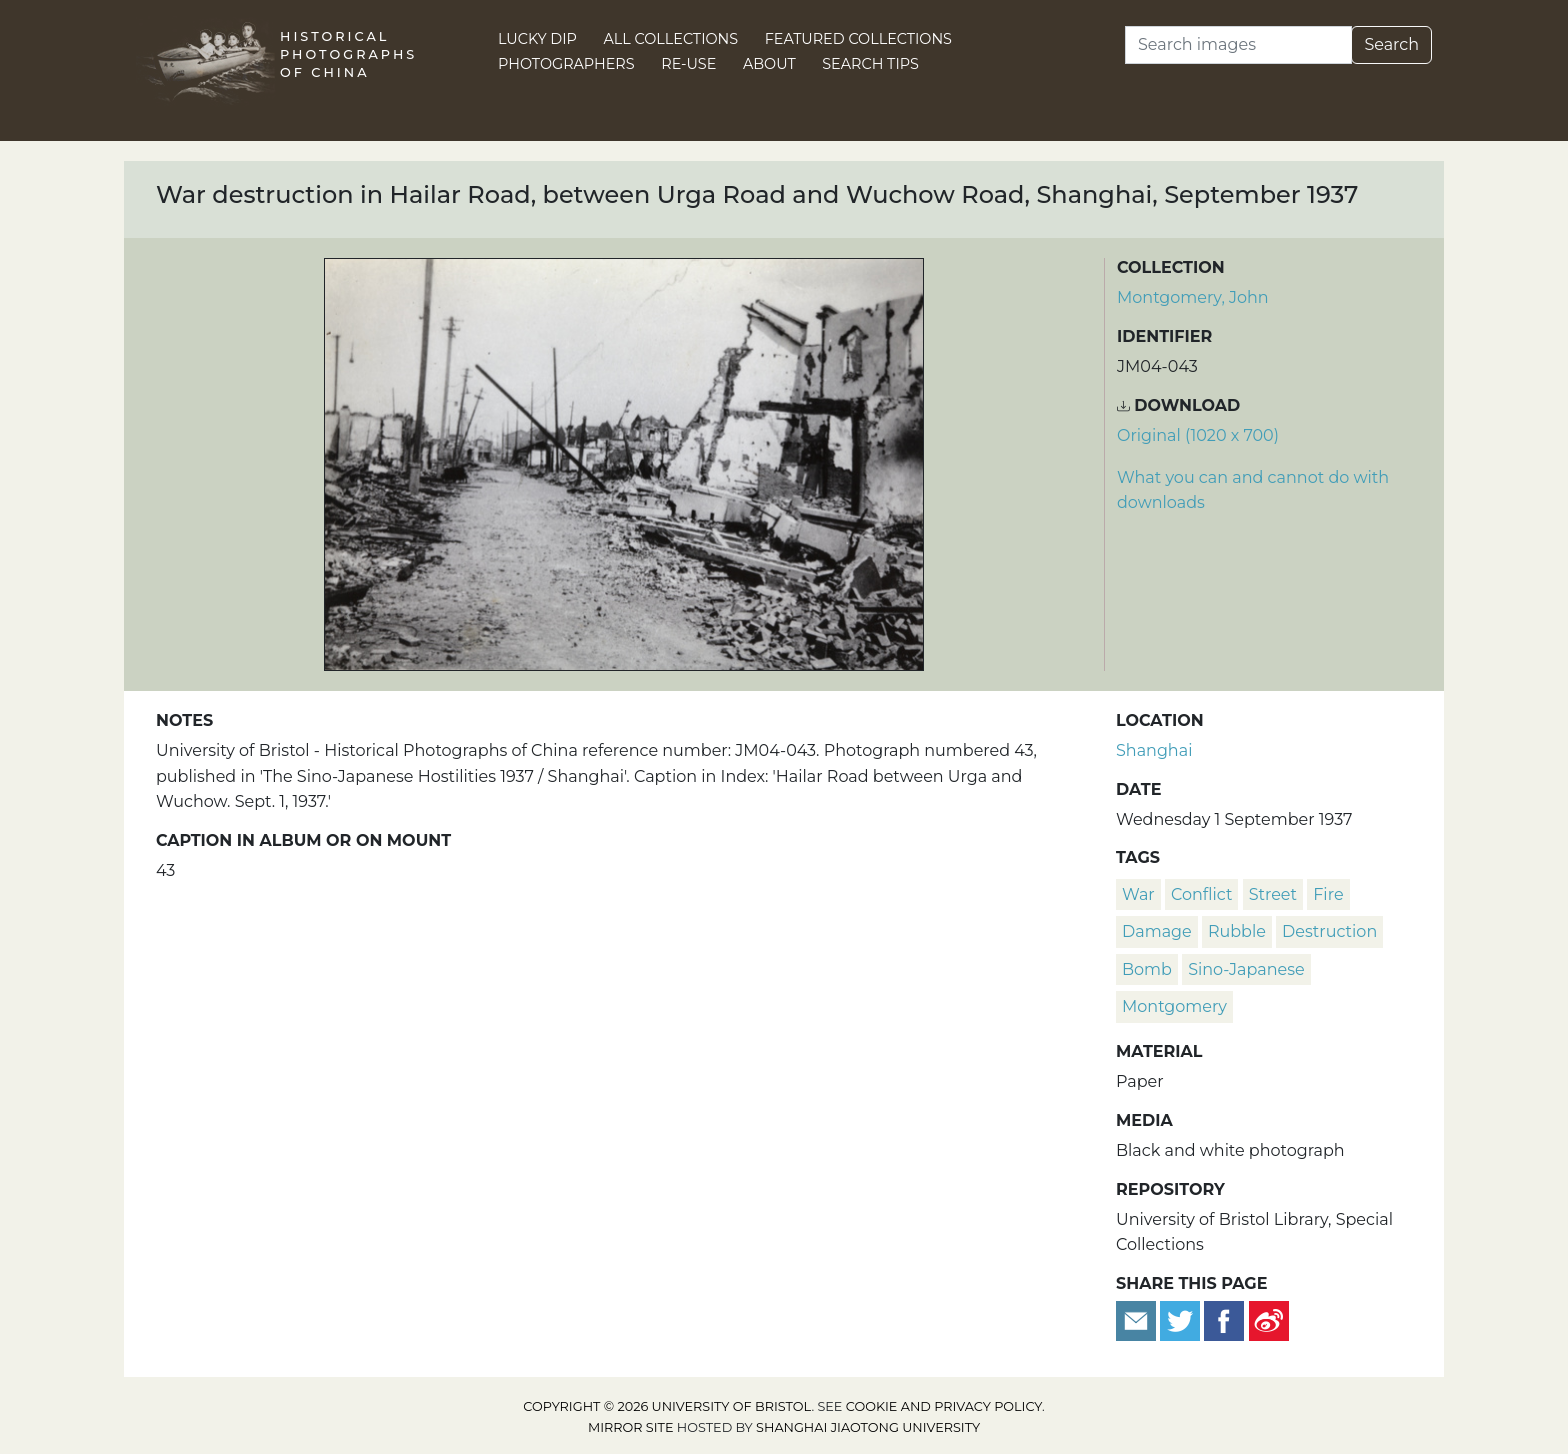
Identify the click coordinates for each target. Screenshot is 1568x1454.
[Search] (1238, 45)
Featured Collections (858, 39)
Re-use (688, 64)
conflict (1201, 894)
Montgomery (1174, 1006)
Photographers (566, 64)
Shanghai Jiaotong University (868, 1427)
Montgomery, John (1193, 297)
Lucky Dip (537, 39)
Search (1391, 44)
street (1273, 894)
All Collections (671, 39)
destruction (1329, 931)
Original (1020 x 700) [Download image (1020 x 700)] (1198, 435)
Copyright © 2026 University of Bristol (667, 1406)
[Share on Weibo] (1269, 1319)
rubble (1237, 931)
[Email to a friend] (1138, 1319)
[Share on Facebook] (1224, 1319)
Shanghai (1154, 750)
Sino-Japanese (1246, 969)
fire (1328, 894)
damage (1157, 931)
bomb (1147, 969)
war (1138, 894)
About (769, 64)
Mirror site (631, 1427)
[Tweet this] (1182, 1319)
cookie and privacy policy (944, 1406)
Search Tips (870, 64)
